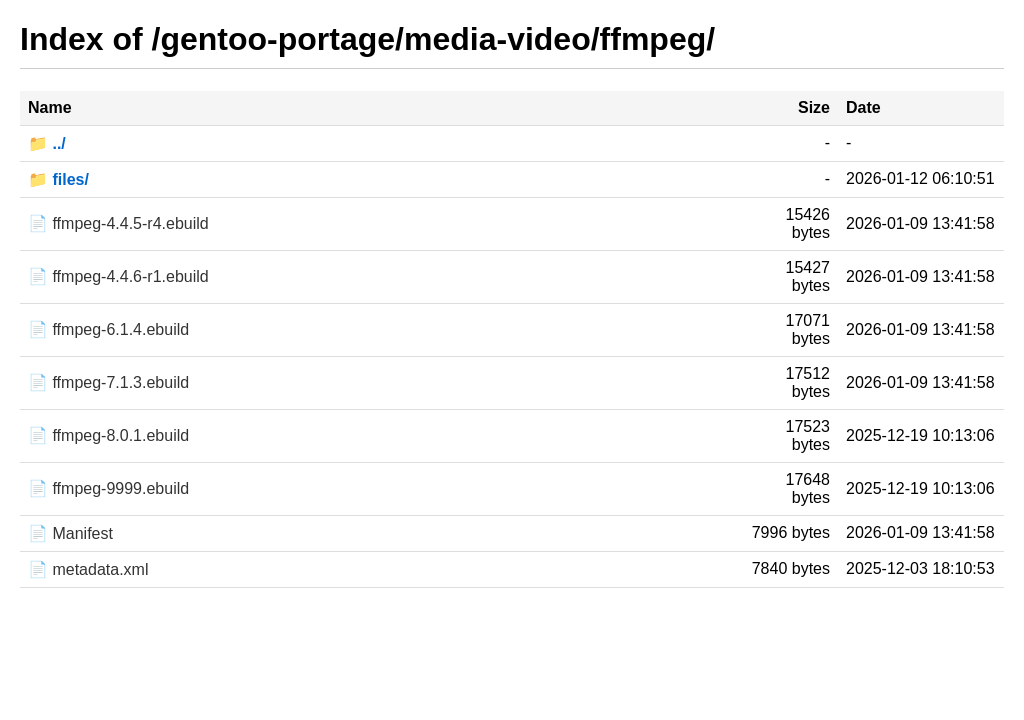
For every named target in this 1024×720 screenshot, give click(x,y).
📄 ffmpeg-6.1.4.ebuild (108, 329)
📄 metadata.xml (88, 569)
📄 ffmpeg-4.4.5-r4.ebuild (118, 223)
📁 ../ (47, 143)
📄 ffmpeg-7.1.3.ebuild (108, 382)
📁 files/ (58, 179)
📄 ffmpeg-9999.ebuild (108, 488)
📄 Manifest (70, 533)
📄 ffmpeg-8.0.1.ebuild (108, 435)
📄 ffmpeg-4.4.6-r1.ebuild (118, 276)
